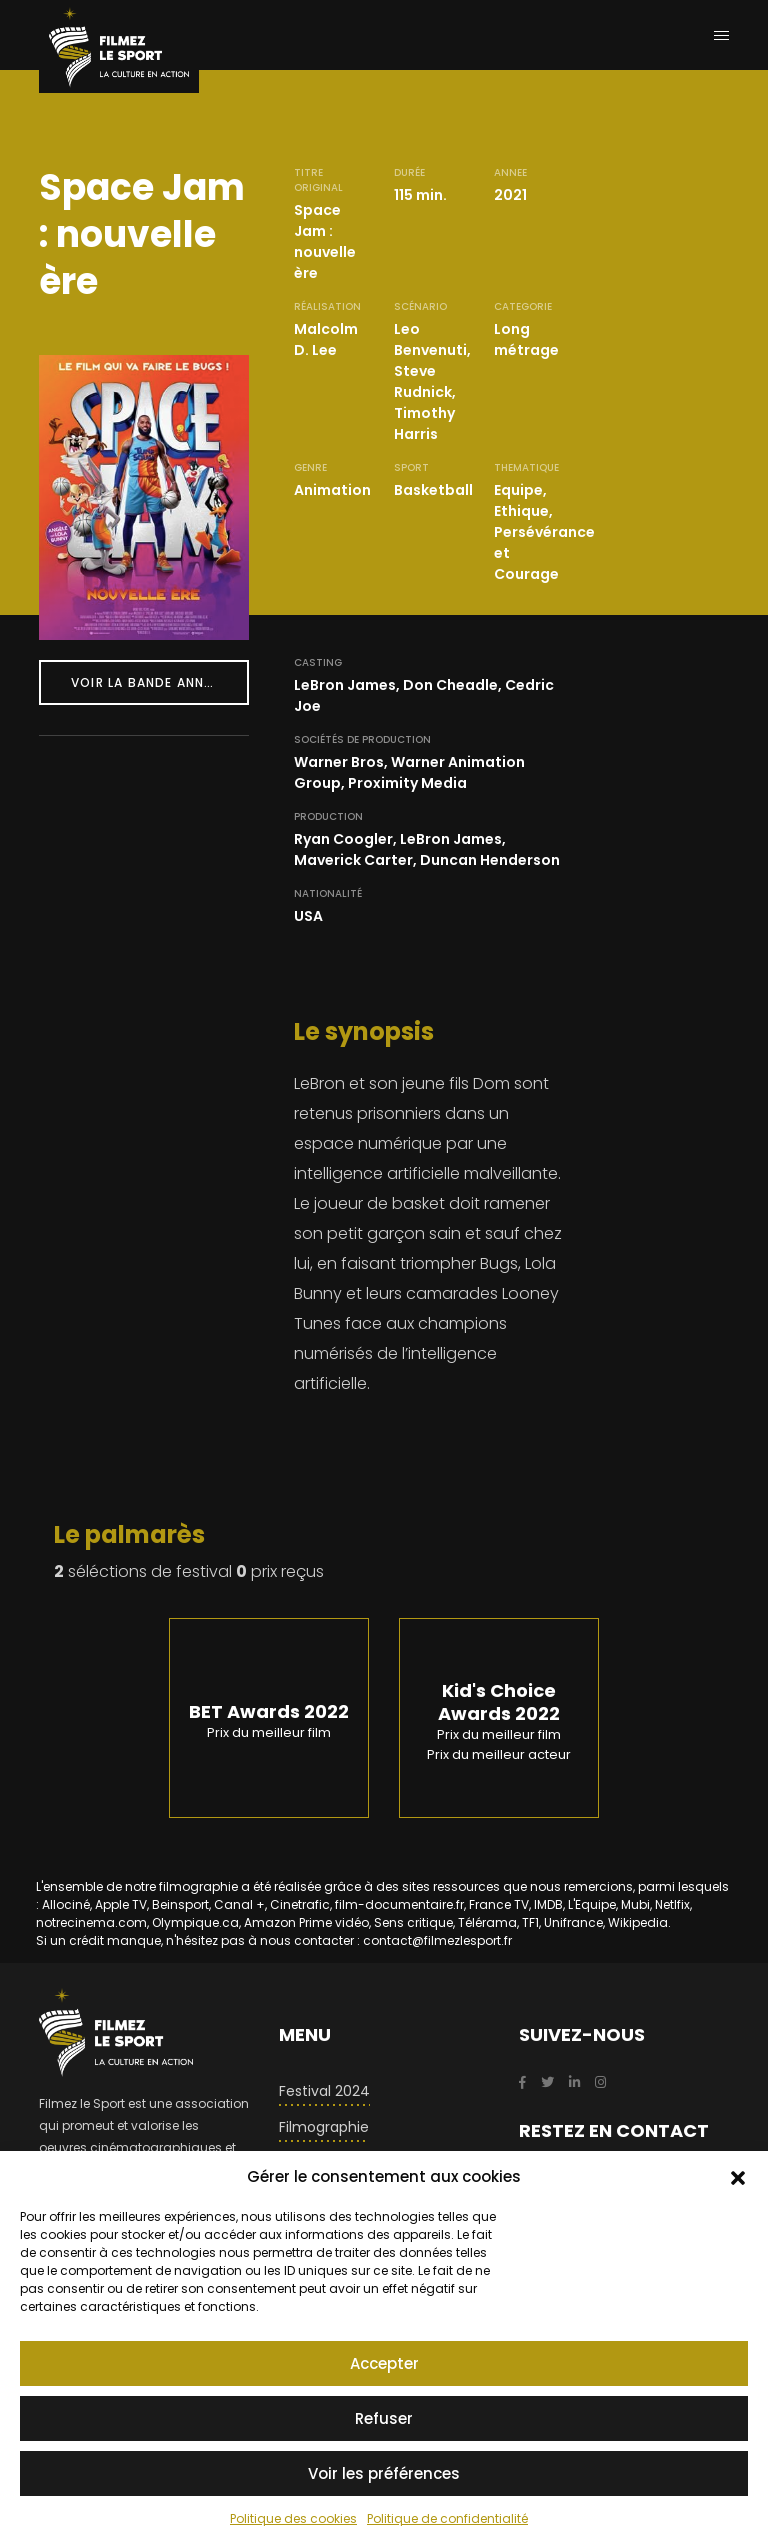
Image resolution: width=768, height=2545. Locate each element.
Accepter (384, 2363)
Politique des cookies (293, 2518)
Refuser (384, 2418)
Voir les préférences (384, 2473)
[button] (738, 2177)
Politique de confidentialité (447, 2518)
